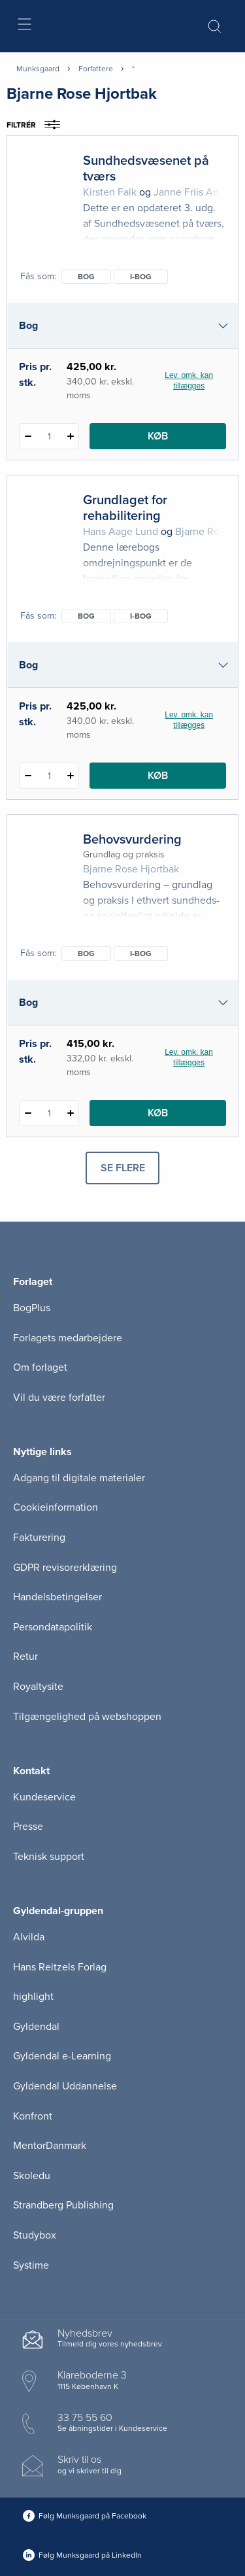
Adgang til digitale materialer (79, 1478)
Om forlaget (40, 1367)
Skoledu (31, 2175)
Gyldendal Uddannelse (65, 2086)
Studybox (34, 2235)
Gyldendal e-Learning (62, 2056)
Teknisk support (48, 1856)
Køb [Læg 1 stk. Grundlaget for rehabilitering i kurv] (158, 775)
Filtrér (38, 125)
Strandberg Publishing (63, 2205)
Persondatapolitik (52, 1627)
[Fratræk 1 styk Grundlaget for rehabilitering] (28, 775)
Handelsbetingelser (57, 1597)
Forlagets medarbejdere (67, 1338)
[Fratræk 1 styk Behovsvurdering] (28, 1113)
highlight (33, 1996)
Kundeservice (44, 1797)
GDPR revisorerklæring (65, 1567)
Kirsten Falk (110, 192)
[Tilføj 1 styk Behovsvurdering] (70, 1113)
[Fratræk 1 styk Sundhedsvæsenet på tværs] (28, 436)
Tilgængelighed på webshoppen (87, 1716)
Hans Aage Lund (120, 531)
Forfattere (95, 68)
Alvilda (28, 1937)
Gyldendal (36, 2026)
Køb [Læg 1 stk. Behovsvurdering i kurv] (158, 1113)
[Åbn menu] (23, 26)
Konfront (32, 2116)
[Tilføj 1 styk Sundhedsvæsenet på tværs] (70, 436)
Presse (28, 1826)
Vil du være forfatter (59, 1397)
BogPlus (31, 1307)
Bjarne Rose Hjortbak (131, 869)
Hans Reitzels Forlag (59, 1967)
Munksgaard (37, 68)
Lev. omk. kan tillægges (189, 380)
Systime (31, 2265)
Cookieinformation (55, 1507)
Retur (25, 1656)
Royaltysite (38, 1686)
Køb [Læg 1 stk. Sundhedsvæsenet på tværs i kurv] (158, 436)
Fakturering (39, 1537)
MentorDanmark (49, 2145)
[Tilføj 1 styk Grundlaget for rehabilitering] (70, 775)
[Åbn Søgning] (214, 26)
